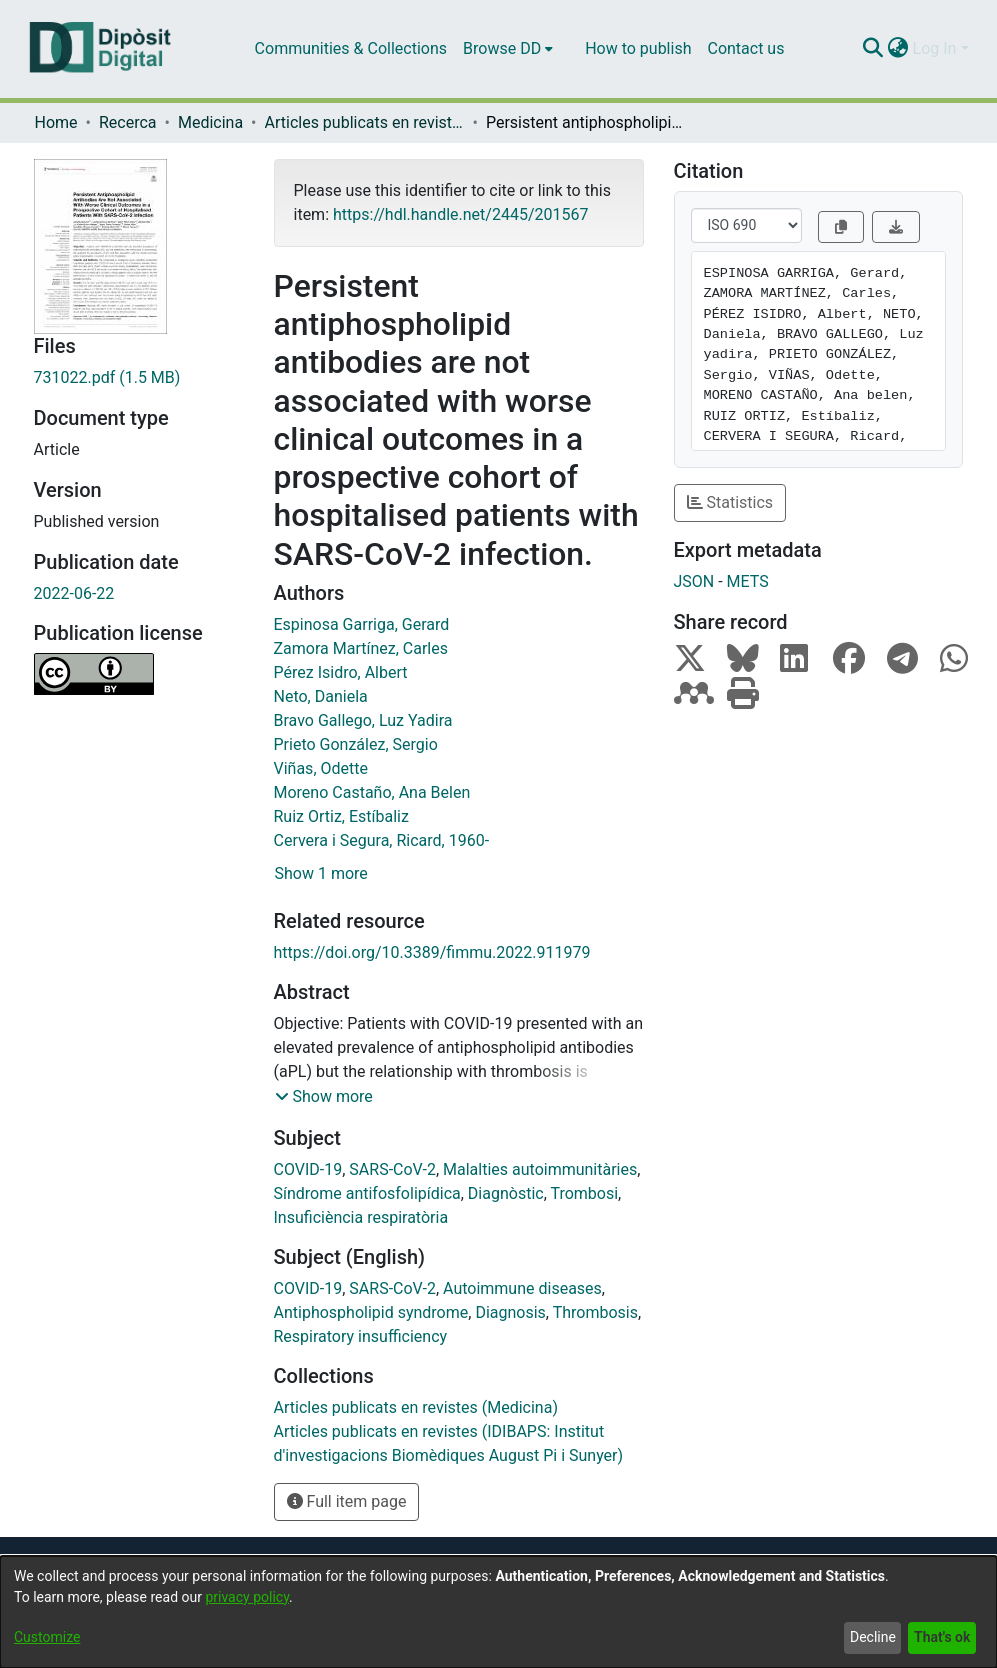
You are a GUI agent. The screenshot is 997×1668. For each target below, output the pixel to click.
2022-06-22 (74, 593)
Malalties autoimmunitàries (540, 1169)
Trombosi (584, 1193)
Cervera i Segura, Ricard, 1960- (382, 840)
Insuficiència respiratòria (361, 1217)
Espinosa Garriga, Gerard (362, 624)
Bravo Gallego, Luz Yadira (363, 720)
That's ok (942, 1637)
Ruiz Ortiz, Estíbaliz (341, 816)
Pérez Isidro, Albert (341, 672)
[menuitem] (508, 49)
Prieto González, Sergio (356, 744)
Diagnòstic (506, 1193)
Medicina (210, 122)
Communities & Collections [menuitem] (351, 48)
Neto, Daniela (321, 696)
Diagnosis (510, 1312)
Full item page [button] (347, 1501)
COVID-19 (308, 1169)
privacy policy (247, 1597)
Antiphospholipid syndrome (371, 1312)
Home (56, 122)
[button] (324, 1097)
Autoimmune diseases (522, 1288)
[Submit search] (873, 49)
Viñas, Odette (321, 768)
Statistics (730, 502)
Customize (47, 1637)
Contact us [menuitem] (745, 48)
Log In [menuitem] (935, 48)
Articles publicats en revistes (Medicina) (365, 122)
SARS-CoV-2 (392, 1169)
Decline (873, 1637)
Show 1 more (321, 873)
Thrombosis (595, 1312)
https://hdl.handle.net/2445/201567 (460, 214)
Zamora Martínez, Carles (361, 648)
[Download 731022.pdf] (139, 378)
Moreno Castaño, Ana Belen (372, 792)
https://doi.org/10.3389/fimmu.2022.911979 (432, 952)
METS (748, 581)
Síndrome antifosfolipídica (367, 1193)
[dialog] (498, 1612)
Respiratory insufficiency (361, 1336)
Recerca (128, 122)
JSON (694, 581)
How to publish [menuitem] (638, 48)
